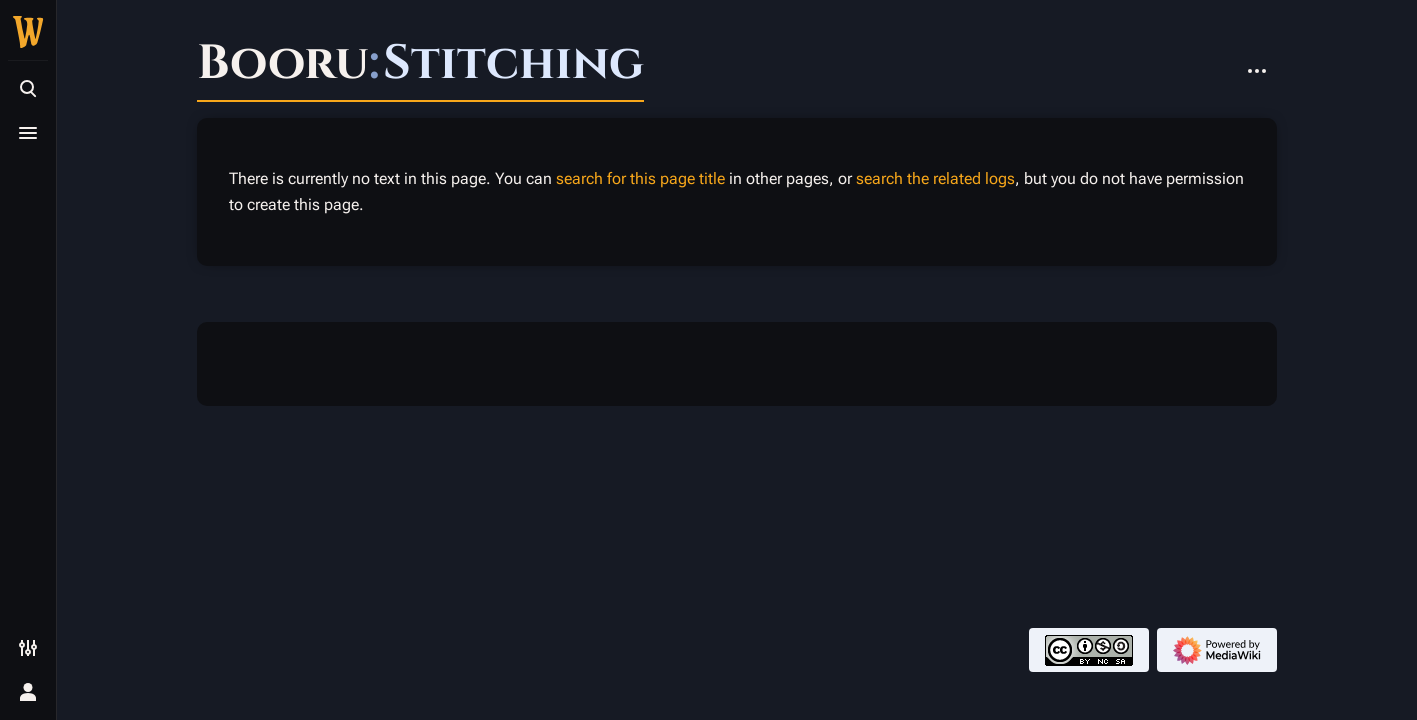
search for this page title (640, 178)
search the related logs (935, 178)
